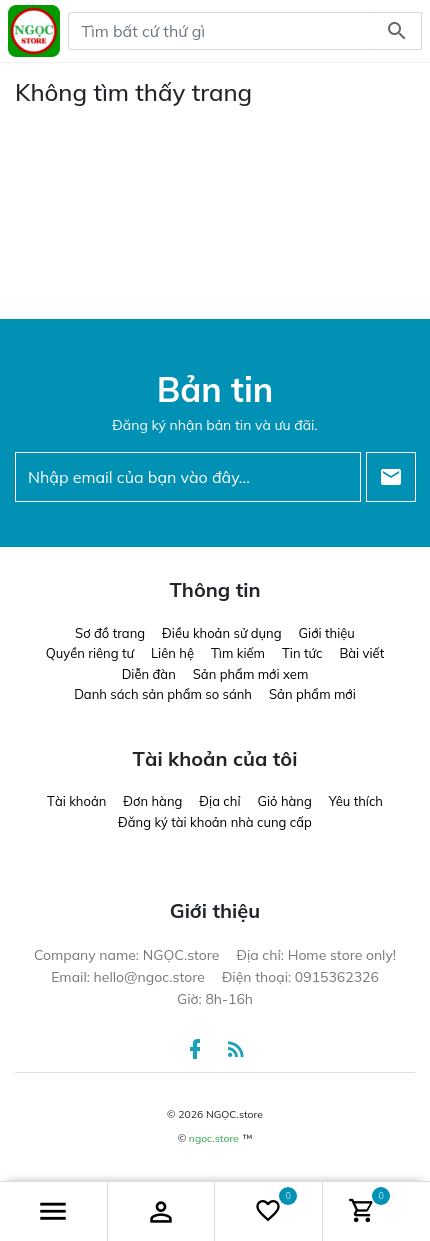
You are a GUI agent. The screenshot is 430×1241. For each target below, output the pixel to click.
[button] (54, 1211)
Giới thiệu (327, 633)
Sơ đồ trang (110, 633)
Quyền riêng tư (90, 653)
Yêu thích (356, 801)
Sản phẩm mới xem (251, 674)
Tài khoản (76, 801)
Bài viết (361, 653)
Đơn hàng (152, 801)
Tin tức (302, 653)
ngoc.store (214, 1138)
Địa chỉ (219, 801)
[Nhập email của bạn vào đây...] (188, 477)
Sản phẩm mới (312, 694)
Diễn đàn (149, 674)
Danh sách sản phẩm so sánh (163, 694)
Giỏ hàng (285, 801)
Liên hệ (172, 653)
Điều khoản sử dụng (221, 633)
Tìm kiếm (238, 653)
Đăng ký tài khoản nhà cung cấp (215, 822)
